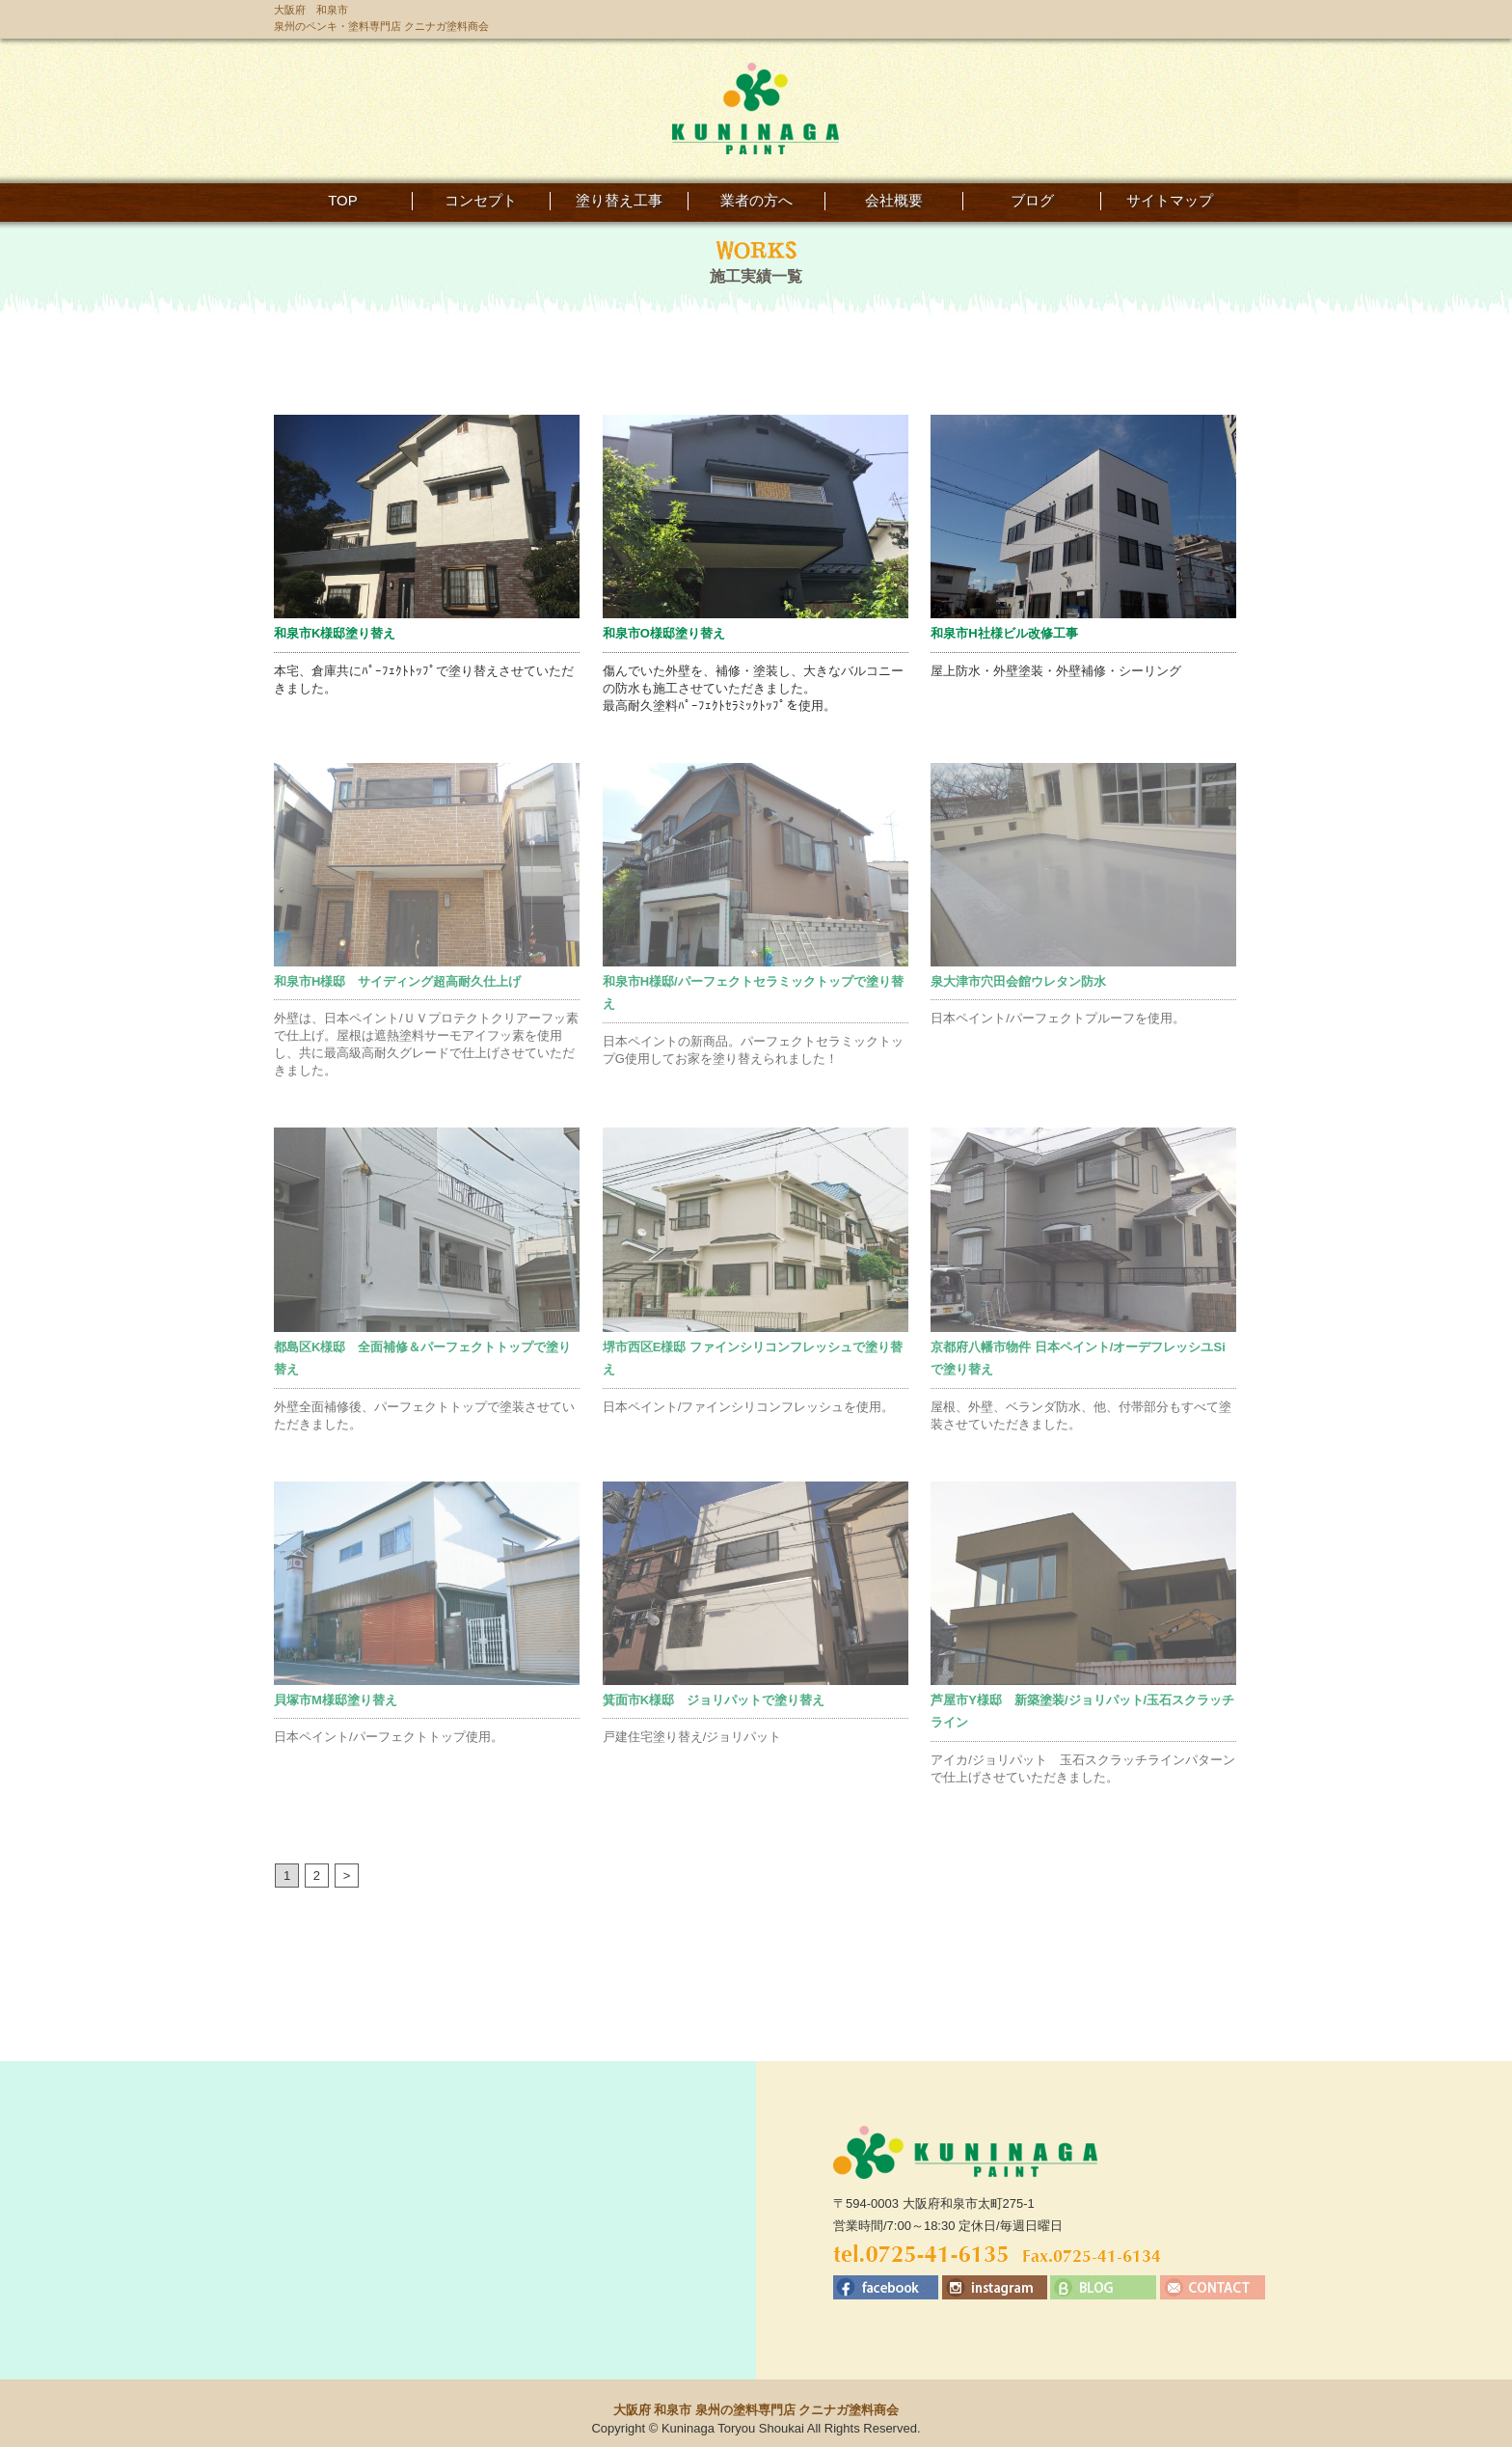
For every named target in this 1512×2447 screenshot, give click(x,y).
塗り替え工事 (619, 200)
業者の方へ (756, 200)
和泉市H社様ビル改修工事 (1004, 633)
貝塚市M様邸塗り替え (335, 1700)
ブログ (1032, 200)
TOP (343, 200)
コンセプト (481, 200)
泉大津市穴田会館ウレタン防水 (1018, 981)
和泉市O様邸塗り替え (664, 633)
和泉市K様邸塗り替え (334, 633)
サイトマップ (1169, 200)
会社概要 (894, 200)
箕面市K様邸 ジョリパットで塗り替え (713, 1700)
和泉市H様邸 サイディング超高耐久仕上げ (397, 981)
